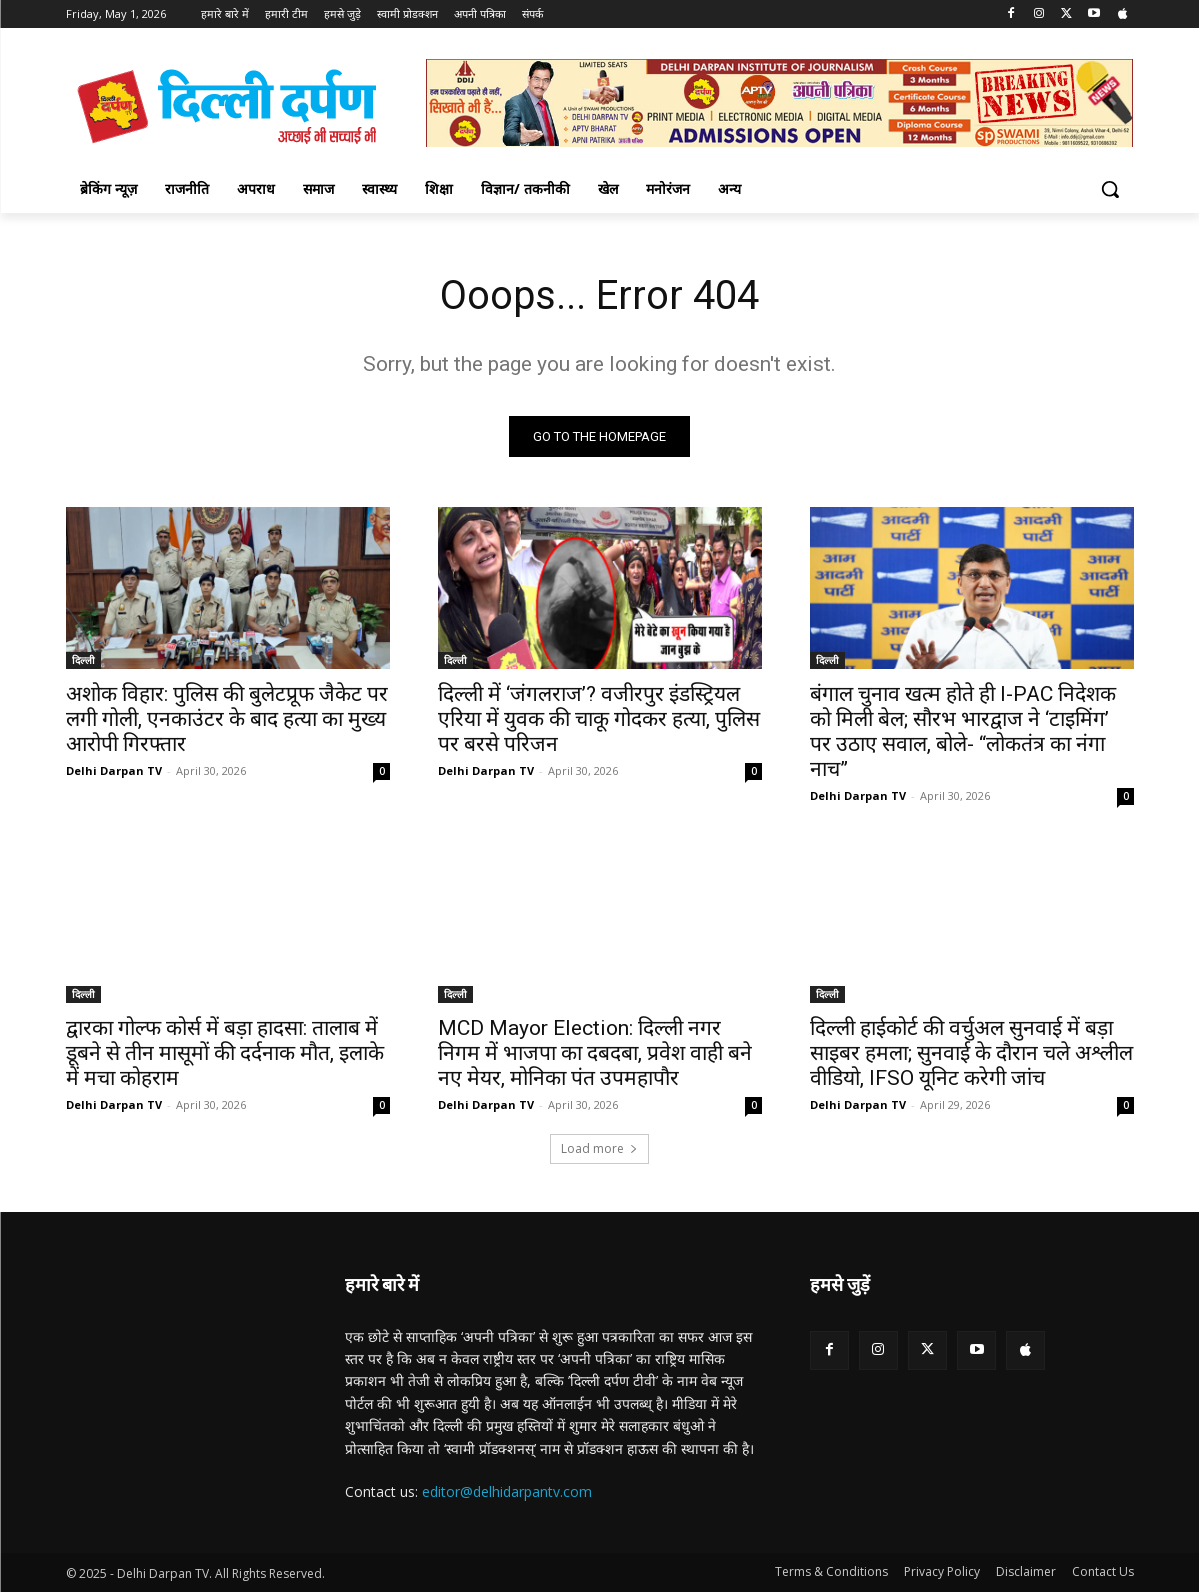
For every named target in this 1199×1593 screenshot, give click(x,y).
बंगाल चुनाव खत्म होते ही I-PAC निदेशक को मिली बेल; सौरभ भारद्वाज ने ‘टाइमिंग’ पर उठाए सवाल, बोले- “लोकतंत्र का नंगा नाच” (963, 731)
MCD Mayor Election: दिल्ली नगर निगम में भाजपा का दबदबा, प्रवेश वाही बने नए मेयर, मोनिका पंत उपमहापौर (595, 1053)
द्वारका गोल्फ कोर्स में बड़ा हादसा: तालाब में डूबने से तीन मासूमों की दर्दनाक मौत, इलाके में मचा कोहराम (225, 1053)
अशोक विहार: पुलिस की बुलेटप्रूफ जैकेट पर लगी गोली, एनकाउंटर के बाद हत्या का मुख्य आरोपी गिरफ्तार (227, 719)
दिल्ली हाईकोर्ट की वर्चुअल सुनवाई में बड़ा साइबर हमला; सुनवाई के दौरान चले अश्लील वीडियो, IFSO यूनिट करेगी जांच (971, 1053)
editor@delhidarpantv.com (507, 1491)
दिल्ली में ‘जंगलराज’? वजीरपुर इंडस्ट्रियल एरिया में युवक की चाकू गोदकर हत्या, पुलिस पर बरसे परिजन (599, 719)
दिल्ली (83, 660)
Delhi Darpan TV (114, 770)
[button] (1110, 189)
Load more (599, 1148)
